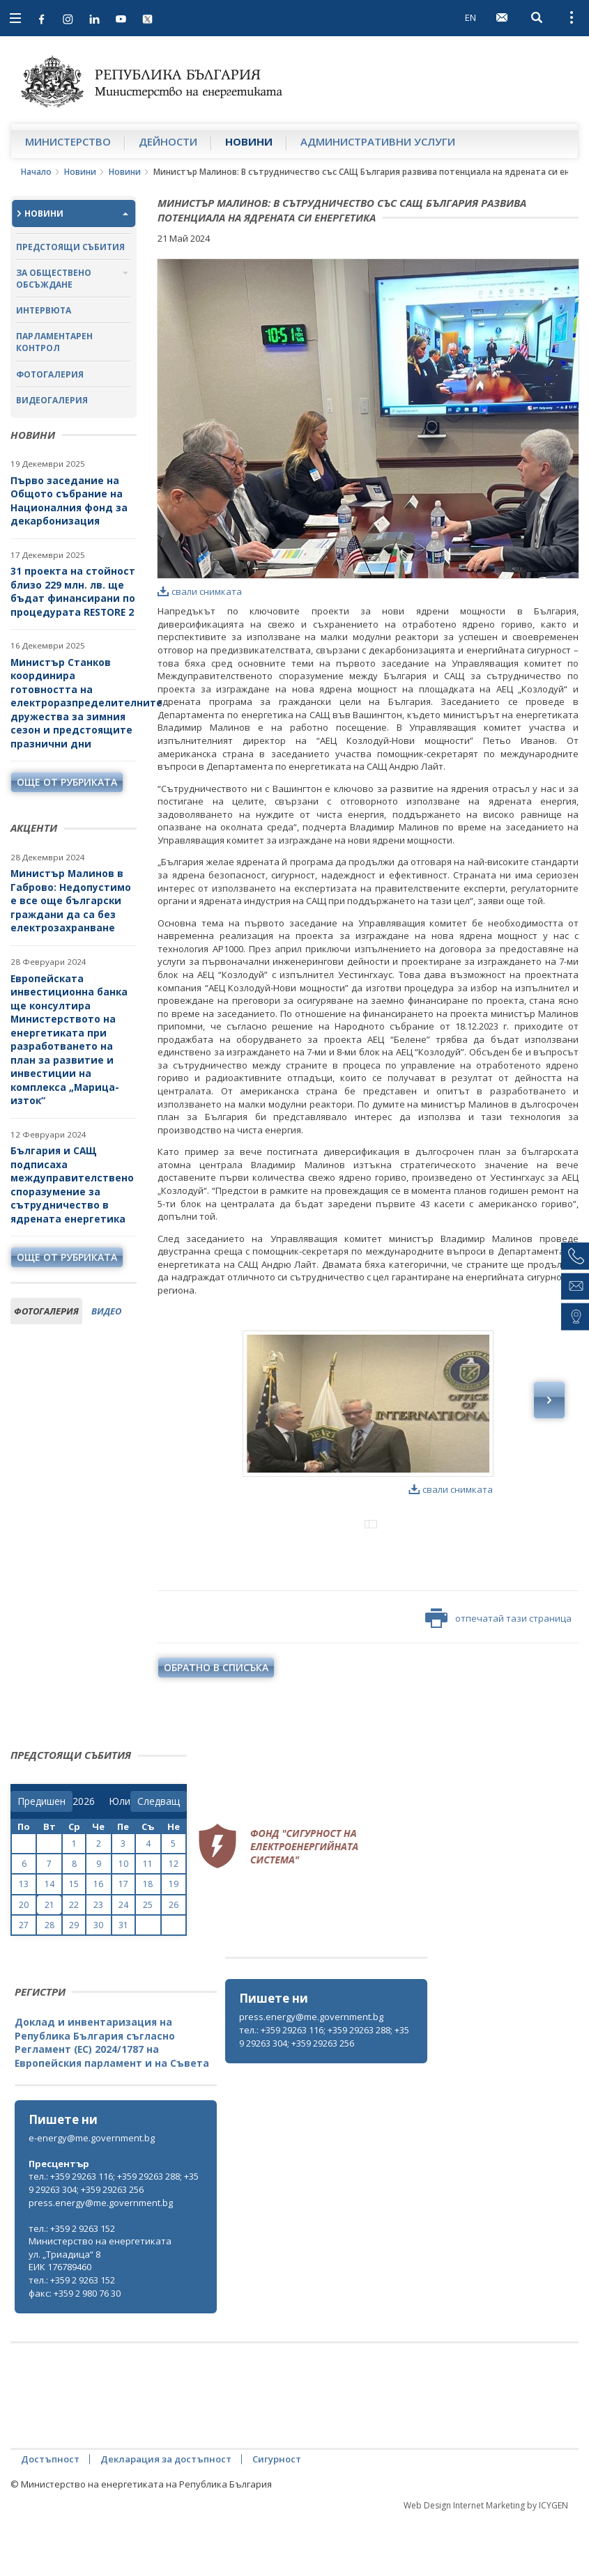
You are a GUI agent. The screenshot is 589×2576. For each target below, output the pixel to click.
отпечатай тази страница (498, 1676)
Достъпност (50, 2517)
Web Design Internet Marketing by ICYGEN (486, 2563)
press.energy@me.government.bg (311, 2074)
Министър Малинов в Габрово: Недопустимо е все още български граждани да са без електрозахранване (70, 900)
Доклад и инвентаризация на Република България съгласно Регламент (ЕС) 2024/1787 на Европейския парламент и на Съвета (112, 2100)
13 (24, 1942)
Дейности (168, 141)
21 (49, 1963)
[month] (119, 1859)
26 (173, 1963)
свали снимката (200, 591)
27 (24, 1983)
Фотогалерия (50, 374)
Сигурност (276, 2517)
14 (49, 1942)
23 (98, 1963)
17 (123, 1942)
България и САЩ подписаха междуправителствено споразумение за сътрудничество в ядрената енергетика (72, 1184)
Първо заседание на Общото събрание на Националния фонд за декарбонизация (69, 501)
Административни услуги (377, 141)
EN (470, 17)
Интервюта (43, 310)
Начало (36, 172)
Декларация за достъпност (165, 2517)
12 (173, 1921)
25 (148, 1963)
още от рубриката (67, 782)
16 (98, 1942)
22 (74, 1963)
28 (49, 1983)
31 (123, 1983)
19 (173, 1942)
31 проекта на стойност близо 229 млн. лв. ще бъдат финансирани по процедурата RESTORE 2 (72, 591)
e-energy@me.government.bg (92, 2195)
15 (74, 1942)
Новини (249, 141)
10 (123, 1921)
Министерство (68, 141)
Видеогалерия (52, 400)
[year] (83, 1859)
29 (74, 1983)
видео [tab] (106, 1311)
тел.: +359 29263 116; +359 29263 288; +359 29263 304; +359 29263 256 (324, 2094)
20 (24, 1963)
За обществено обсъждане (53, 278)
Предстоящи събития (70, 247)
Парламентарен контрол (54, 342)
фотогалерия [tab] (46, 1311)
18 (148, 1942)
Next (549, 1400)
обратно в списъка (216, 1725)
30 (98, 1983)
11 (148, 1921)
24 (123, 1963)
